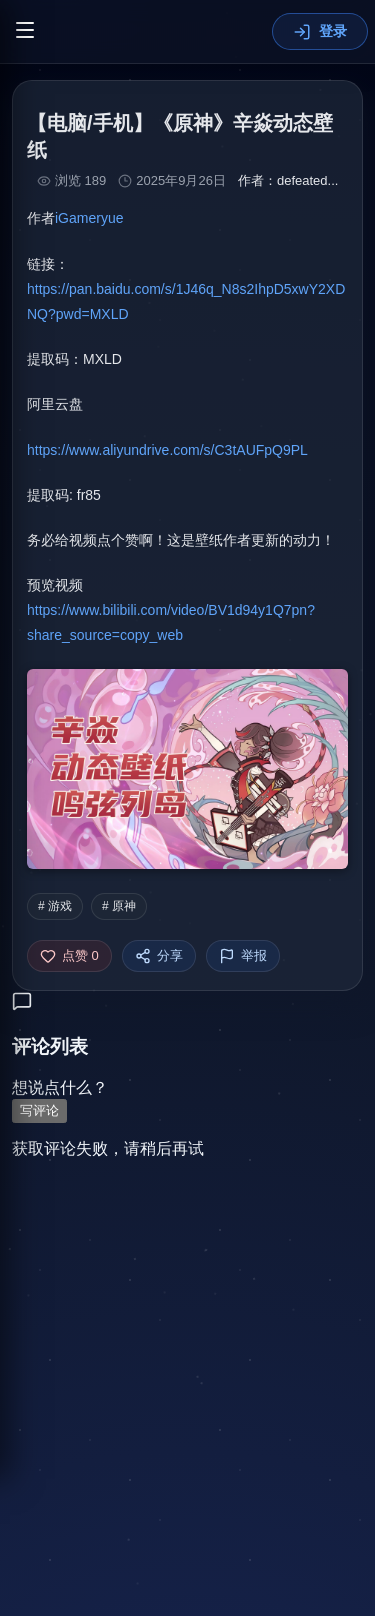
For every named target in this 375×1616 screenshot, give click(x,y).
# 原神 (119, 906)
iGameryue (89, 218)
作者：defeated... (288, 180)
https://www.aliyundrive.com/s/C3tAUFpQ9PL (167, 450)
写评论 (39, 1111)
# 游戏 (55, 906)
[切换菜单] (25, 31)
